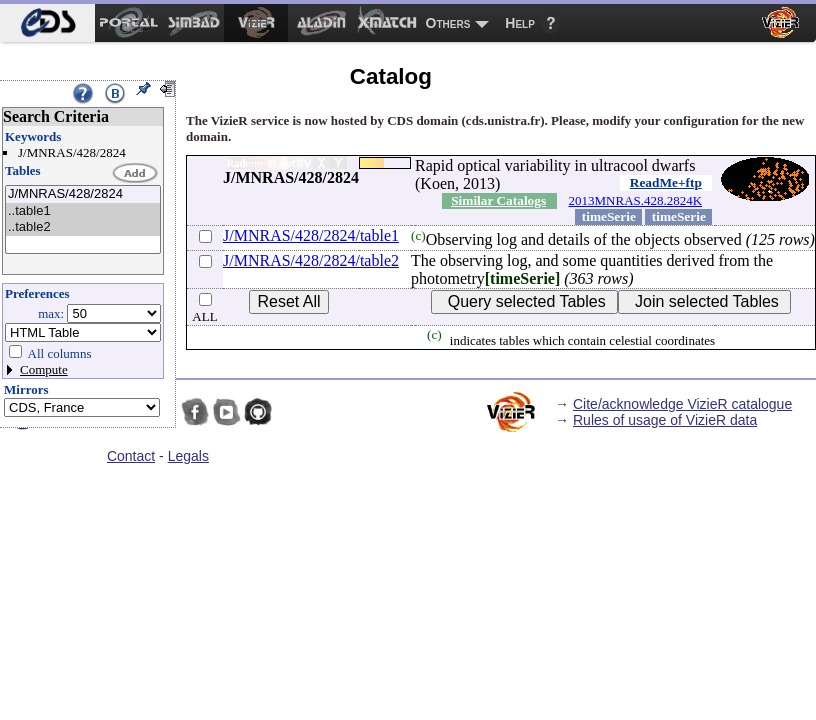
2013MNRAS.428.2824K (636, 200)
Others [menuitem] (448, 23)
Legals (188, 456)
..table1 (83, 211)
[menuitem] (47, 23)
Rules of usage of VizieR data (665, 420)
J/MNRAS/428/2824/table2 (311, 260)
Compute (44, 369)
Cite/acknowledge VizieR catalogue (682, 404)
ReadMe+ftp (666, 182)
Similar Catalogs (498, 200)
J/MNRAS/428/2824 (83, 194)
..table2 (83, 227)
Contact (131, 456)
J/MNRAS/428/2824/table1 (311, 235)
